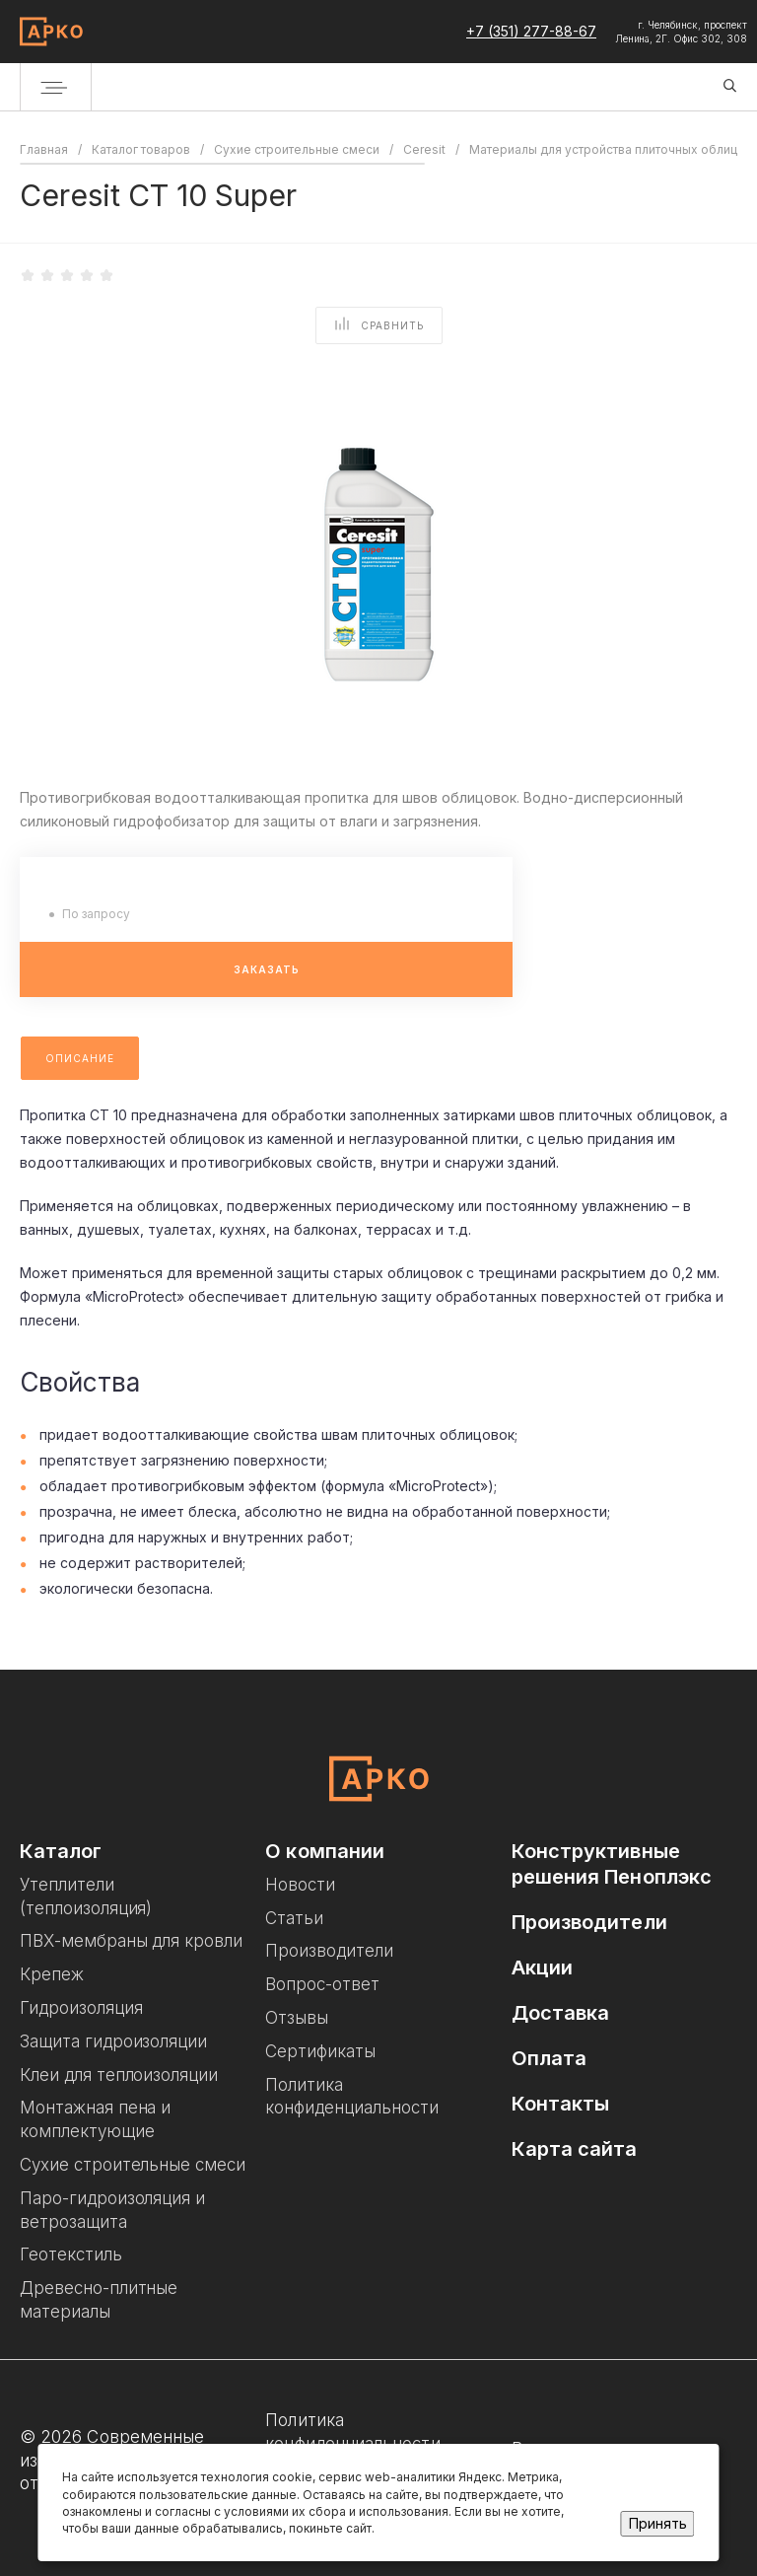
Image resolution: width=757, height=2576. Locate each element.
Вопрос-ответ (322, 1984)
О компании (324, 1851)
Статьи (294, 1918)
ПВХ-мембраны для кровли (131, 1941)
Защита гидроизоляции (113, 2041)
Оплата (549, 2058)
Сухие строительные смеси (132, 2165)
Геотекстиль (71, 2254)
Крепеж (52, 1974)
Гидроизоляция (81, 2008)
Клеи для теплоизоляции (119, 2075)
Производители (328, 1951)
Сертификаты (320, 2051)
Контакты (561, 2103)
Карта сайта (575, 2149)
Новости (300, 1885)
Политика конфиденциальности (352, 2432)
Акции (542, 1967)
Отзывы (296, 2018)
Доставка (561, 2013)
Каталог (61, 1851)
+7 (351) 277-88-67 (531, 31)
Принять (658, 2523)
